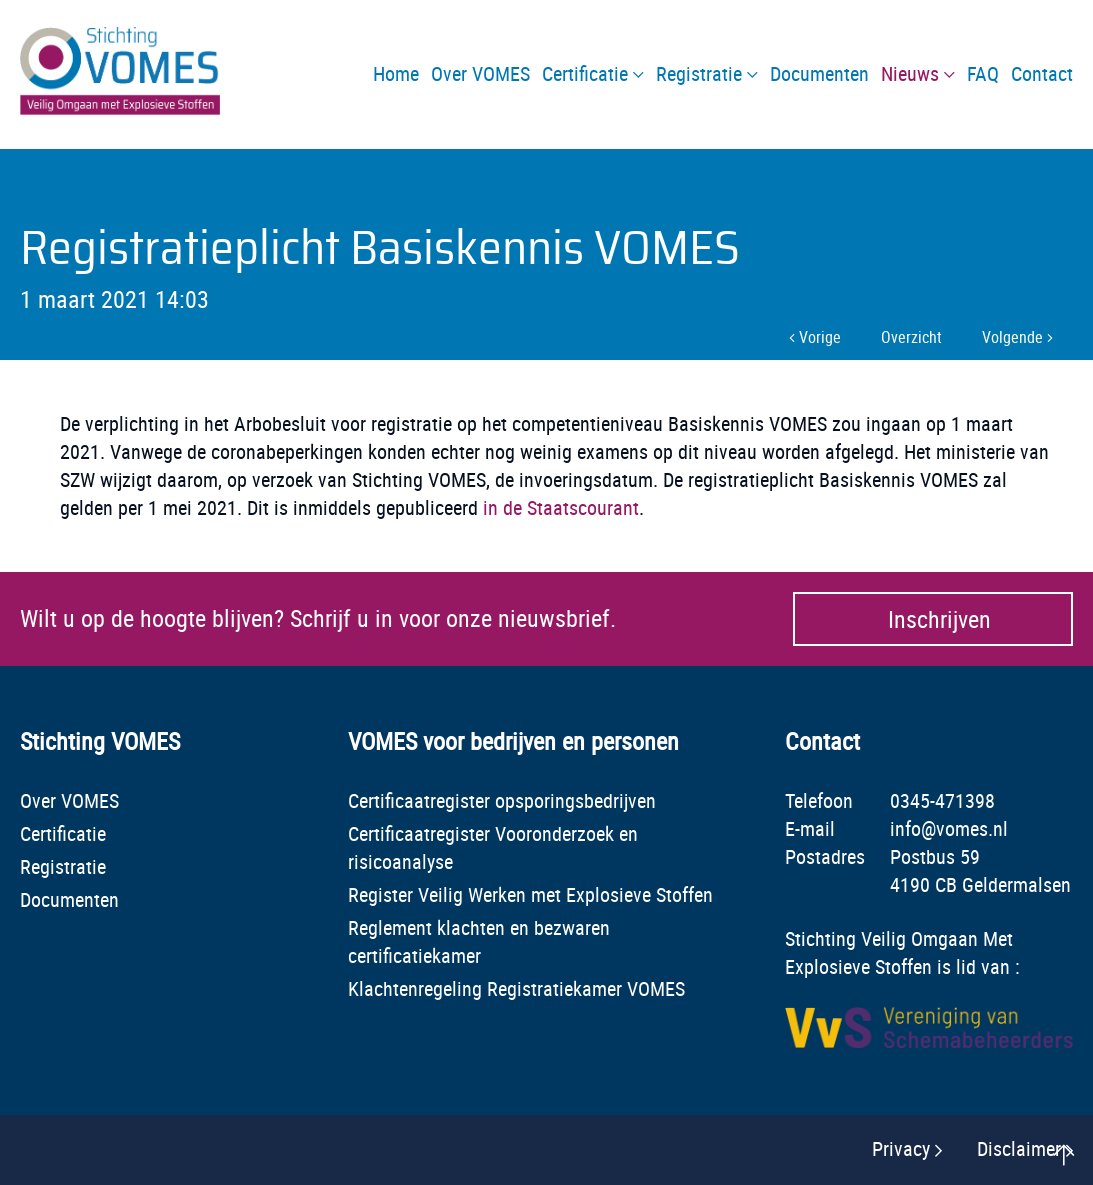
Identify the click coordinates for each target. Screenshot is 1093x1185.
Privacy (901, 1148)
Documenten (69, 899)
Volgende (1017, 337)
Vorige (815, 337)
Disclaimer (1019, 1148)
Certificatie (63, 833)
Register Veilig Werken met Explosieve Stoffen (530, 894)
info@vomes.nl (949, 828)
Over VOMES (69, 800)
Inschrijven (939, 619)
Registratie (63, 866)
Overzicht (911, 337)
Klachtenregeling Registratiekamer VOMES (516, 988)
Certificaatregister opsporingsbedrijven (502, 800)
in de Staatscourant (561, 507)
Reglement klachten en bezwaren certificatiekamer (479, 941)
